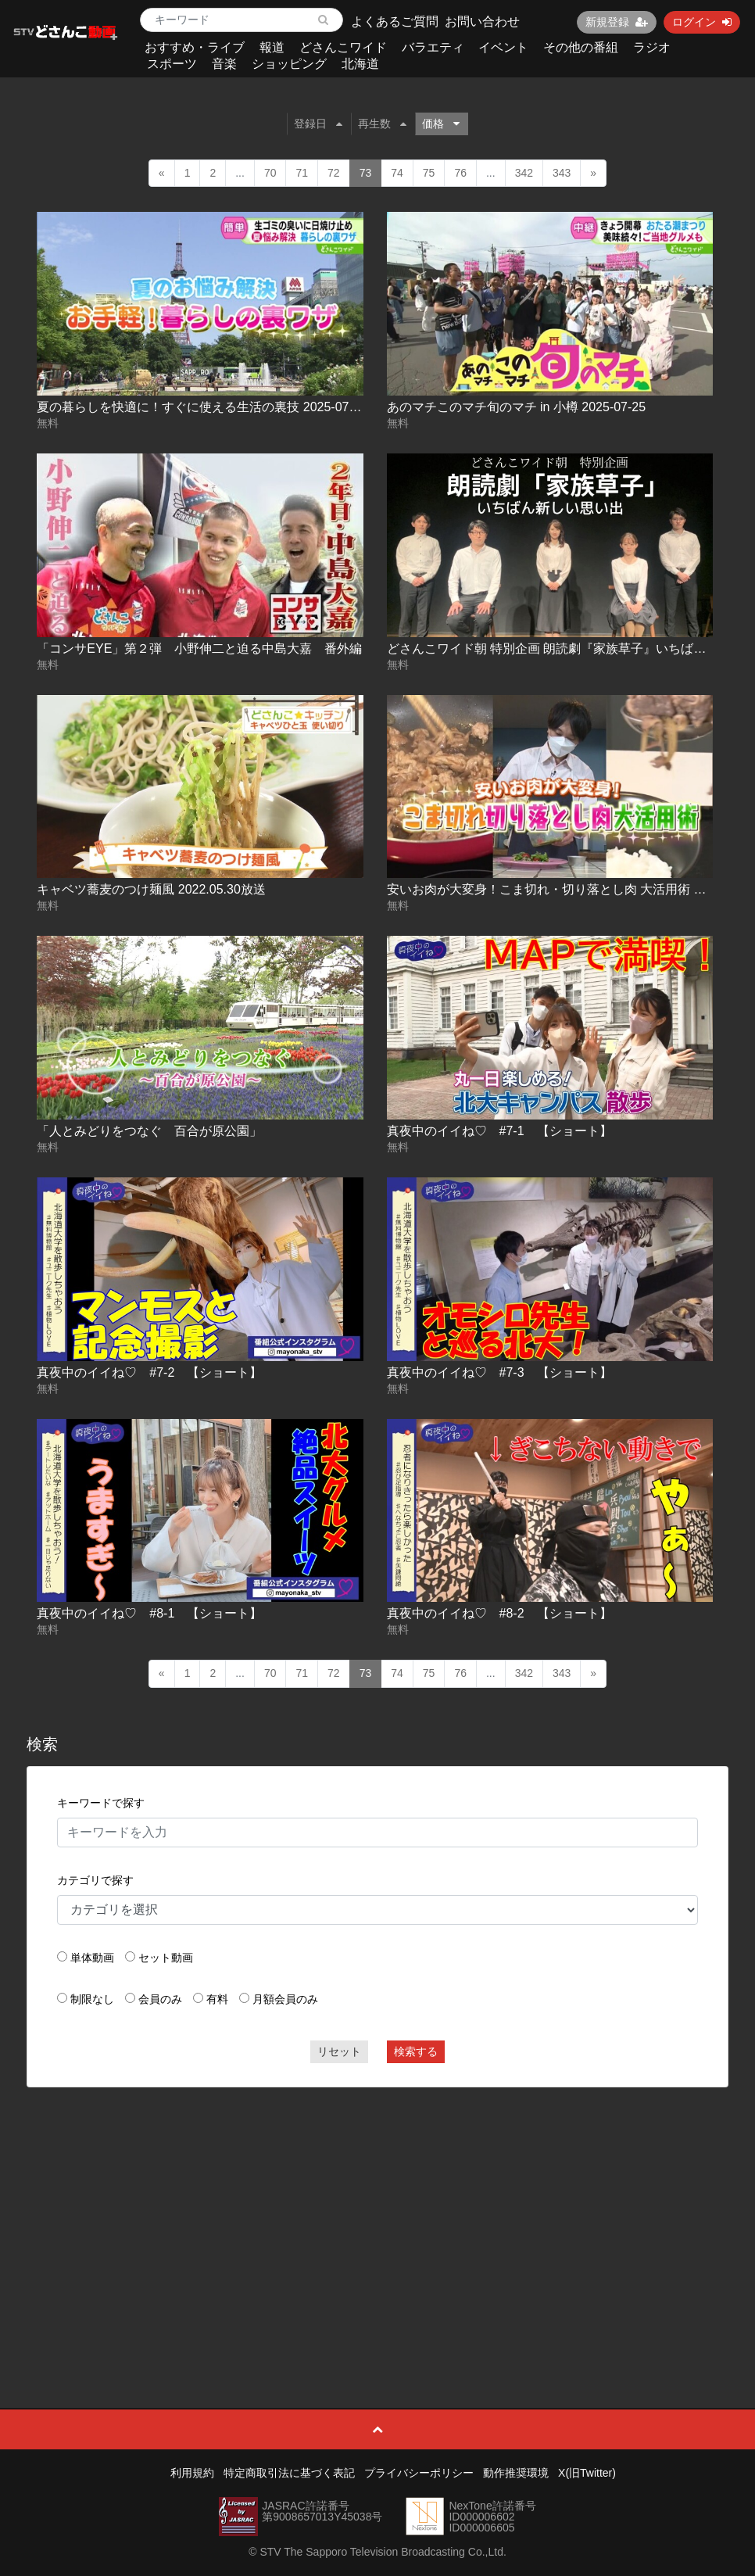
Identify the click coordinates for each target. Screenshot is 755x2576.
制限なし (92, 1999)
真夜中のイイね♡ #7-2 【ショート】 (149, 1372)
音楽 (224, 63)
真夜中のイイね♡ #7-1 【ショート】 (499, 1131)
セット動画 (165, 1957)
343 (562, 173)
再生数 (382, 123)
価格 (441, 123)
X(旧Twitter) (587, 2473)
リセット (339, 2051)
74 (397, 173)
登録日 (318, 123)
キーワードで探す (101, 1803)
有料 (217, 1999)
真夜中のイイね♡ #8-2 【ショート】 (499, 1613)
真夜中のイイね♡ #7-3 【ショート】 (499, 1372)
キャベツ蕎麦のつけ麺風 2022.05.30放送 (151, 889)
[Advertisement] (377, 2212)
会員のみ (160, 1999)
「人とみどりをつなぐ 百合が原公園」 (149, 1131)
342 (524, 173)
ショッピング (289, 63)
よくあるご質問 (394, 21)
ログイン (702, 22)
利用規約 (192, 2473)
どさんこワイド (343, 47)
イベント (503, 47)
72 (333, 173)
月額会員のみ (285, 1999)
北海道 (360, 63)
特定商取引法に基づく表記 (289, 2473)
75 (429, 173)
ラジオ (652, 47)
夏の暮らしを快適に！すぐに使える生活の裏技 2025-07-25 (202, 407)
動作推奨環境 (516, 2473)
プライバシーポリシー (419, 2473)
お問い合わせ (482, 21)
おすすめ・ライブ (195, 47)
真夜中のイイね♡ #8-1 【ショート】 (149, 1613)
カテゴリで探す (95, 1880)
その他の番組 (580, 47)
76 (460, 173)
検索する (416, 2051)
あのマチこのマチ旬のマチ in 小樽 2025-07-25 (516, 407)
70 (270, 173)
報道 (271, 47)
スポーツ (172, 63)
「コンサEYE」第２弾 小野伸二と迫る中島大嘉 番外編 (199, 648)
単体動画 (92, 1957)
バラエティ (433, 47)
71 (301, 173)
